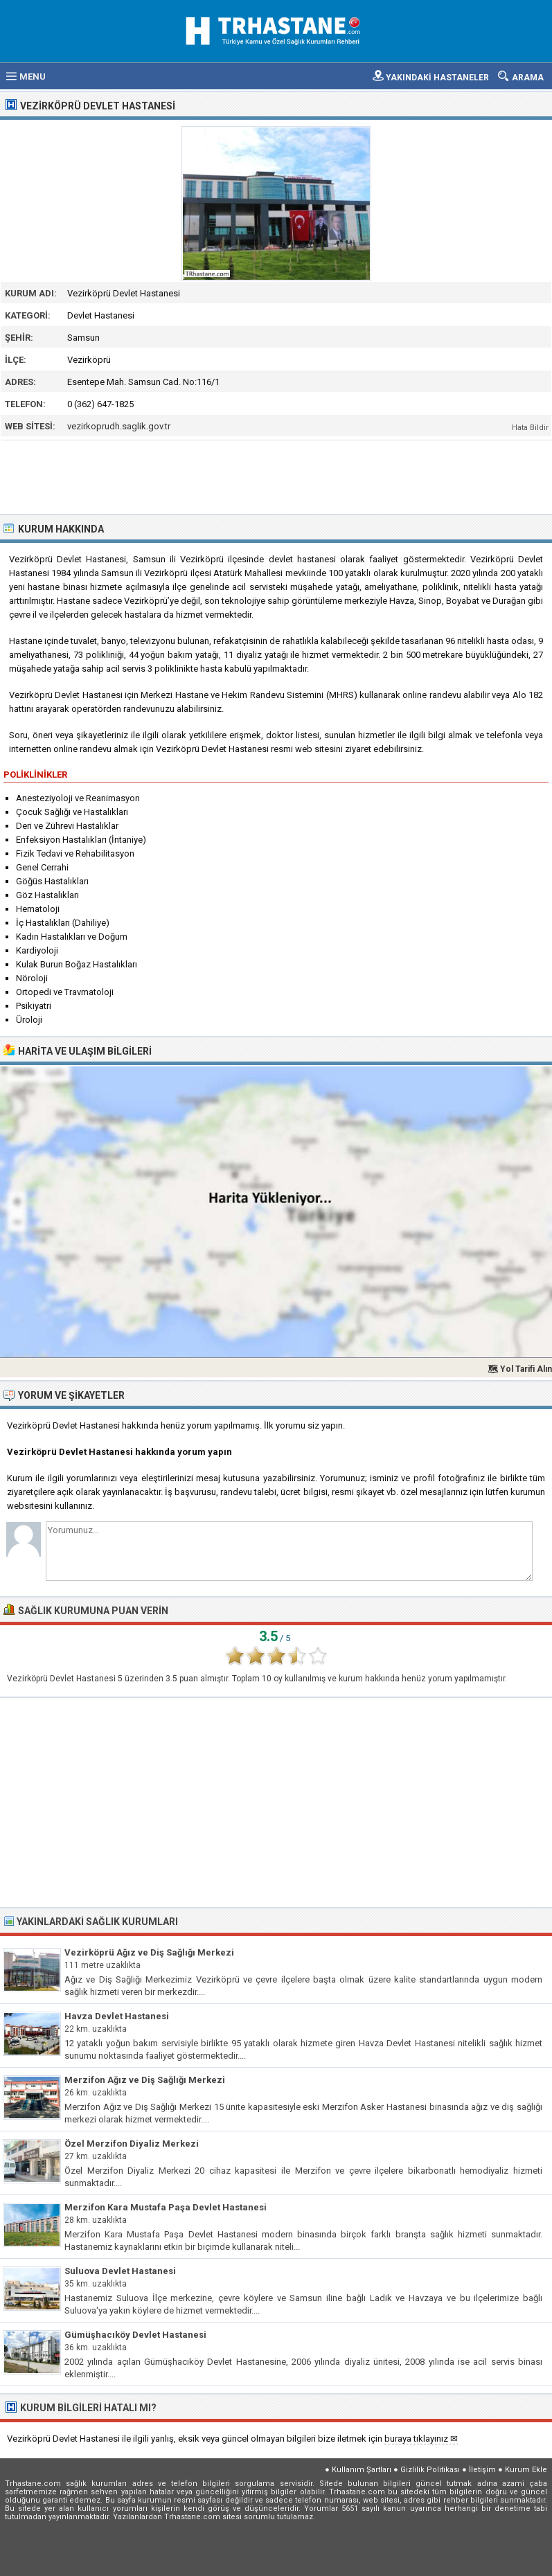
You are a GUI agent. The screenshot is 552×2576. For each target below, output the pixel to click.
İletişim (482, 2469)
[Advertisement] (276, 476)
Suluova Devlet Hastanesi (120, 2271)
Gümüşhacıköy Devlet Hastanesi (135, 2334)
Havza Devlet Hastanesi (116, 2016)
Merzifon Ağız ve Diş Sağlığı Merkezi (144, 2080)
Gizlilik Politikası (430, 2469)
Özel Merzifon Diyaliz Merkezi (131, 2143)
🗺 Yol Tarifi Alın (520, 1369)
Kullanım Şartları (361, 2469)
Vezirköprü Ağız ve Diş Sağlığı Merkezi (149, 1952)
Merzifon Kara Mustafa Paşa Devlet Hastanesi (165, 2207)
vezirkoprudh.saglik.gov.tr (118, 426)
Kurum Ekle (526, 2469)
